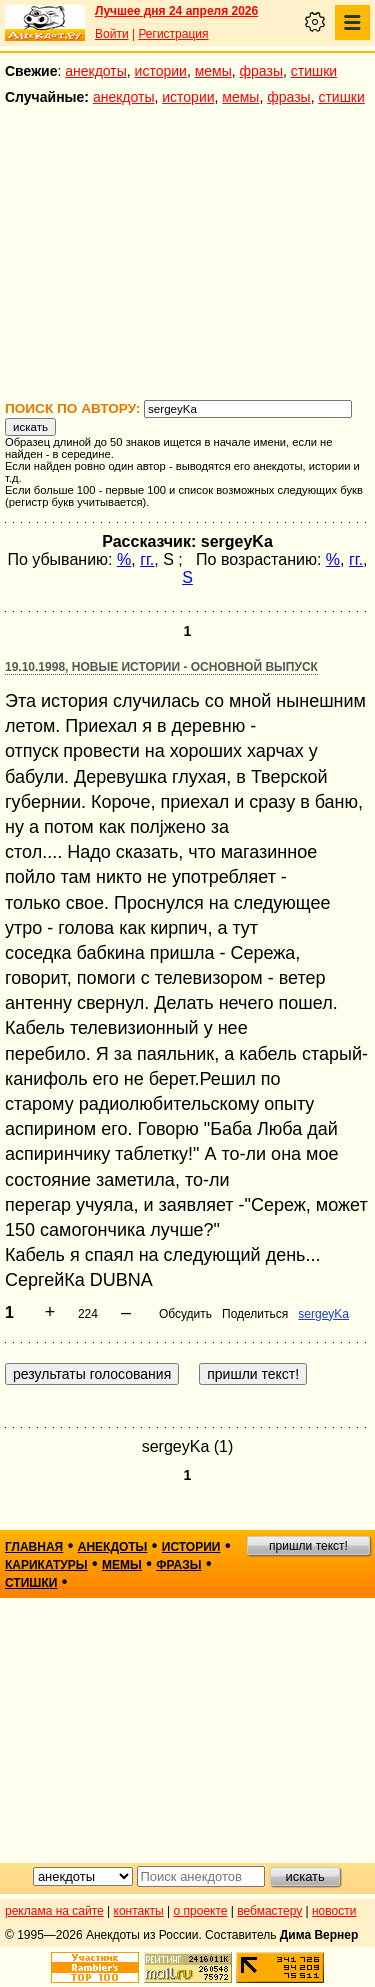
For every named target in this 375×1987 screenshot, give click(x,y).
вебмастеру (269, 1911)
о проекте (201, 1911)
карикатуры (46, 1565)
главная (34, 1547)
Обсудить (185, 1314)
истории (161, 71)
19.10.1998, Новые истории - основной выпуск (161, 667)
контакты (139, 1911)
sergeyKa (323, 1314)
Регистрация (173, 34)
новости (334, 1911)
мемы (213, 71)
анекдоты (96, 71)
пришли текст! (308, 1546)
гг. (147, 559)
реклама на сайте (54, 1911)
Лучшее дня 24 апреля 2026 (176, 11)
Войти (112, 34)
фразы (261, 71)
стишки (314, 71)
